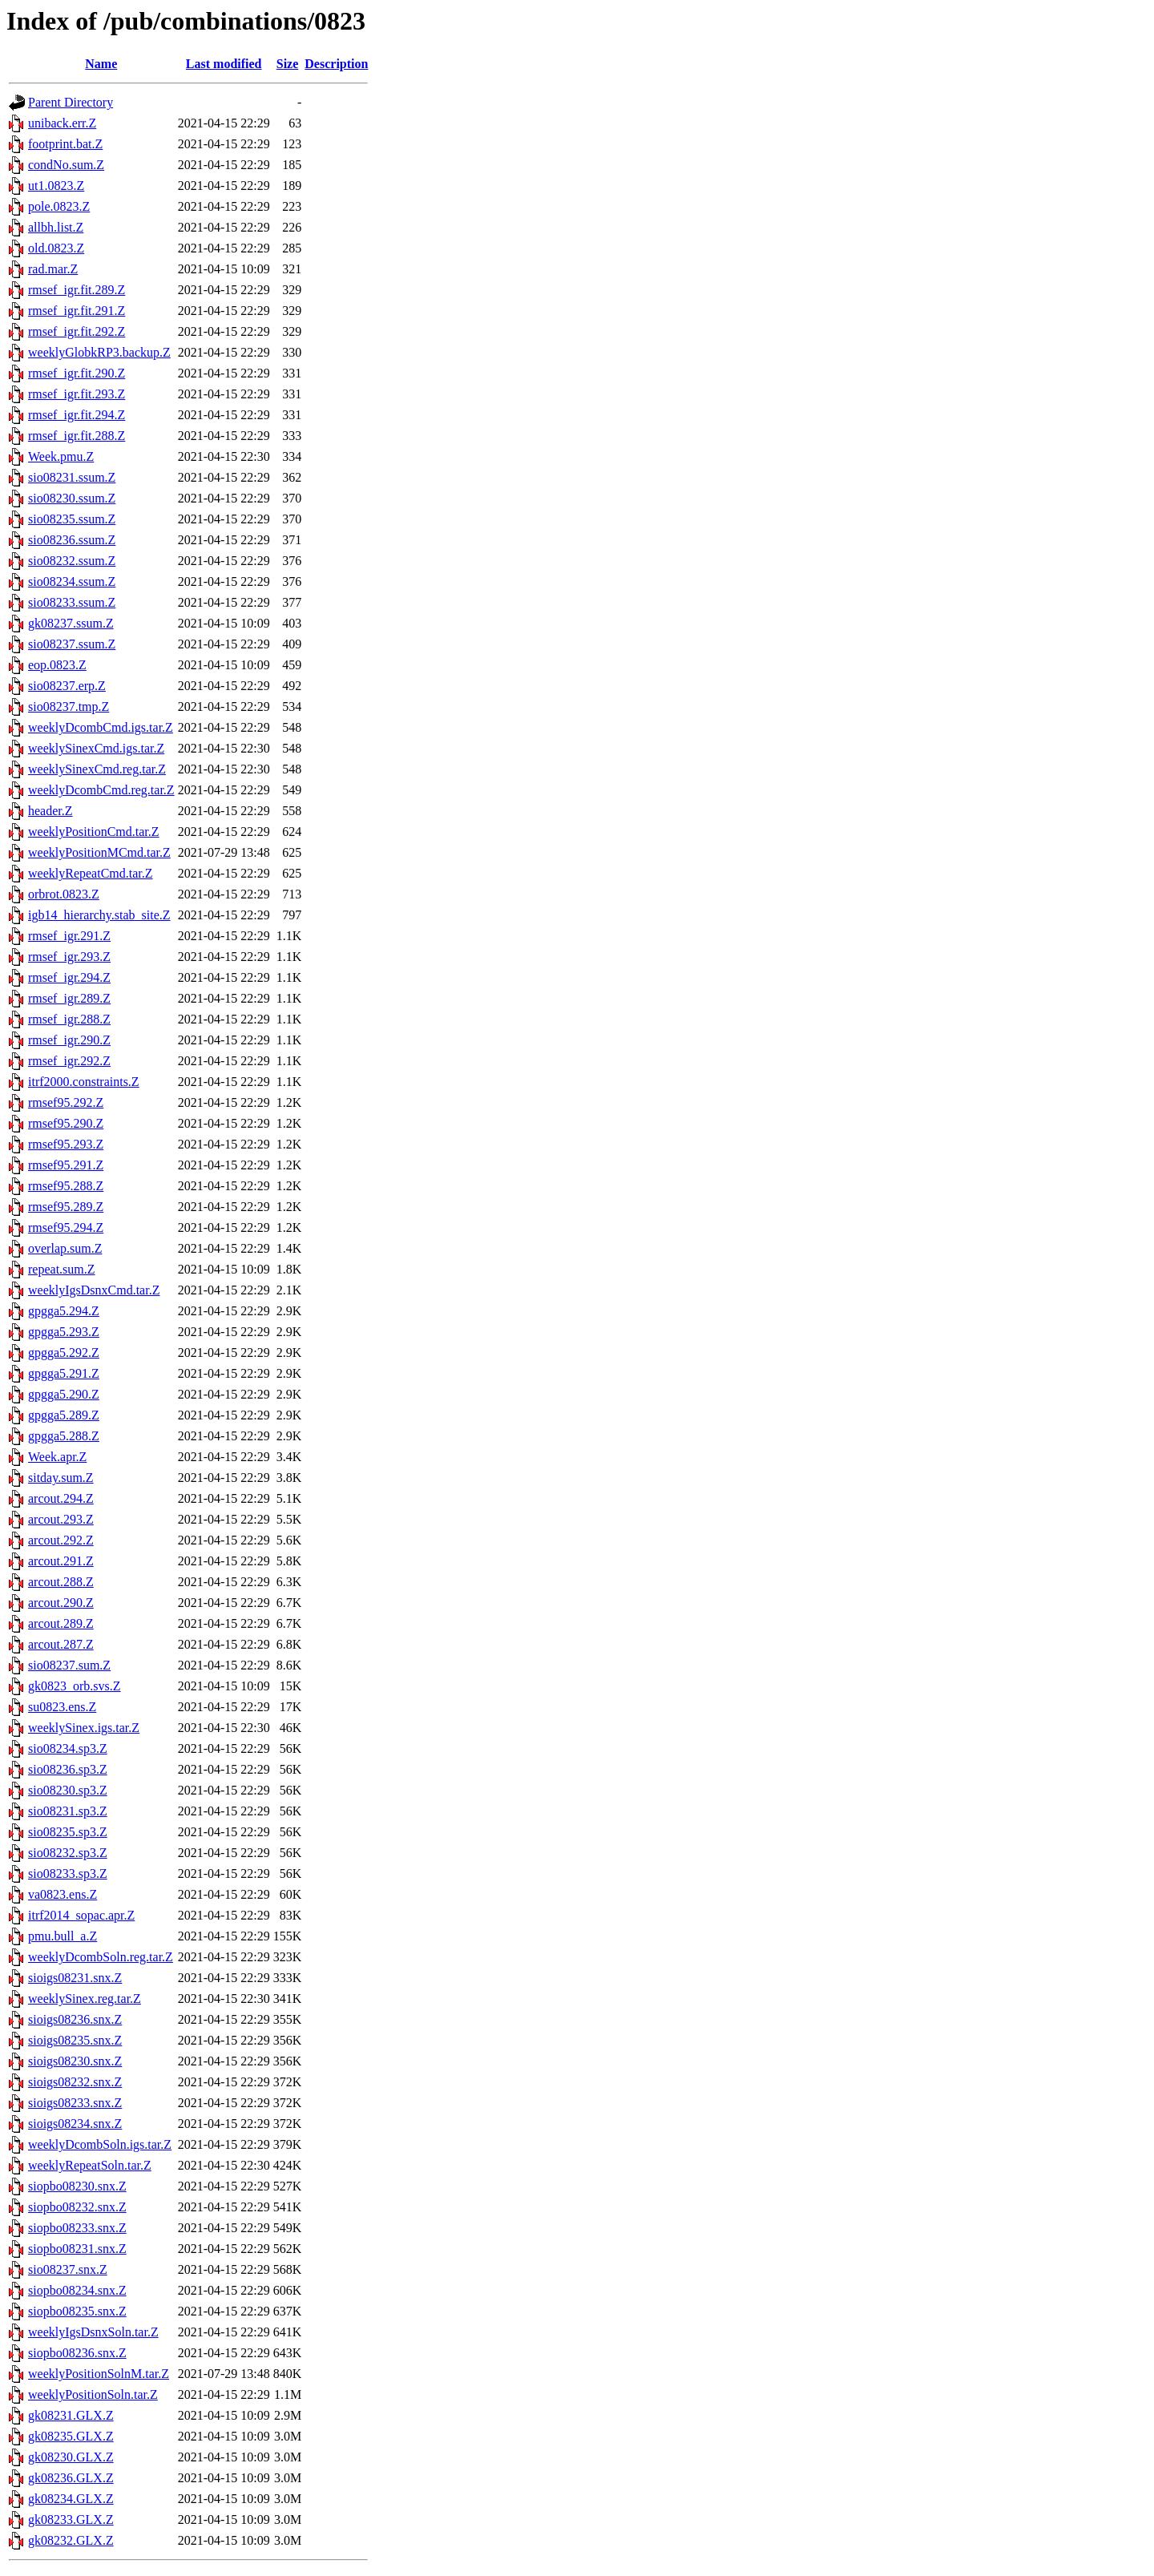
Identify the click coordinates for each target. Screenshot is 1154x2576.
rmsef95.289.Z (65, 1206)
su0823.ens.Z (62, 1707)
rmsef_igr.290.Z (69, 1040)
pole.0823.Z (59, 206)
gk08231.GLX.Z (71, 2415)
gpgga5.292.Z (63, 1352)
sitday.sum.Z (61, 1477)
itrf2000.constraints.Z (83, 1081)
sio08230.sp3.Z (67, 1790)
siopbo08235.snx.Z (77, 2311)
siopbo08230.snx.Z (77, 2186)
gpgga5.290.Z (63, 1394)
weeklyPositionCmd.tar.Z (93, 831)
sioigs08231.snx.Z (75, 1977)
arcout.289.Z (61, 1623)
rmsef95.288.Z (65, 1186)
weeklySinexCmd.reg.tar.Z (97, 769)
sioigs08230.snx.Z (75, 2061)
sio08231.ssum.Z (71, 477)
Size (287, 64)
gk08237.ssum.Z (71, 623)
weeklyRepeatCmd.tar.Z (90, 873)
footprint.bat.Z (65, 144)
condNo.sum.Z (66, 165)
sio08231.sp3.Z (67, 1811)
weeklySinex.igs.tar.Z (83, 1727)
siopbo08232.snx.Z (77, 2207)
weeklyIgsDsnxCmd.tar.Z (93, 1290)
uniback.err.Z (62, 123)
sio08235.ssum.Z (71, 519)
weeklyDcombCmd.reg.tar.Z (101, 790)
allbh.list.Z (55, 227)
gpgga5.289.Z (63, 1415)
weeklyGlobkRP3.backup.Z (99, 352)
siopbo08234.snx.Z (77, 2290)
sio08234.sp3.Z (67, 1748)
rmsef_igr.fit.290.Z (76, 373)
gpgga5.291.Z (63, 1373)
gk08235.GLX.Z (71, 2436)
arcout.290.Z (61, 1602)
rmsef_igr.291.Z (69, 936)
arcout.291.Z (61, 1561)
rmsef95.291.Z (65, 1165)
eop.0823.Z (57, 665)
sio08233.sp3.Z (67, 1873)
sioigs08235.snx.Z (75, 2040)
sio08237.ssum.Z (71, 644)
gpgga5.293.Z (63, 1331)
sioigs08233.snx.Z (75, 2103)
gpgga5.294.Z (63, 1311)
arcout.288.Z (61, 1582)
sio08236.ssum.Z (71, 540)
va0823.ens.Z (62, 1894)
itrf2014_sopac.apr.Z (81, 1915)
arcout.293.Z (61, 1519)
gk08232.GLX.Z (71, 2540)
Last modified (224, 64)
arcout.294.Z (61, 1498)
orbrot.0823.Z (63, 894)
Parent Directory (70, 102)
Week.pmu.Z (61, 456)
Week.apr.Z (57, 1457)
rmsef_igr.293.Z (69, 956)
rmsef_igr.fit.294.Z (76, 415)
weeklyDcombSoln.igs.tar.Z (99, 2144)
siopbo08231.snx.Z (77, 2248)
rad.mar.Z (53, 269)
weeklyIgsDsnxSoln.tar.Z (93, 2332)
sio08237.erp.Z (67, 685)
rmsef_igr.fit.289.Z (76, 290)
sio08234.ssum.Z (71, 581)
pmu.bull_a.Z (62, 1936)
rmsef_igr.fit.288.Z (76, 435)
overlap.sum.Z (65, 1248)
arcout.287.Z (61, 1644)
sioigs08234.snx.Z (75, 2123)
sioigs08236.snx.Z (75, 2019)
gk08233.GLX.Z (71, 2519)
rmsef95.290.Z (65, 1123)
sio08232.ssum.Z (71, 560)
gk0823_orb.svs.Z (74, 1686)
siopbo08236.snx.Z (77, 2353)
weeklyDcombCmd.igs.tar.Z (100, 727)
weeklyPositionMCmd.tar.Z (99, 852)
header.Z (50, 811)
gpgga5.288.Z (63, 1436)
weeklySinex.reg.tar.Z (84, 1998)
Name (101, 64)
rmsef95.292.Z (65, 1102)
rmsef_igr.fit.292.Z (76, 331)
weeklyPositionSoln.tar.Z (93, 2394)
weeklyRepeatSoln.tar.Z (89, 2165)
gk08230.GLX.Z (71, 2457)
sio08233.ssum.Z (71, 602)
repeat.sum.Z (61, 1269)
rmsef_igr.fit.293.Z (76, 394)
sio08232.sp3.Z (67, 1852)
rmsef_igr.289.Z (69, 998)
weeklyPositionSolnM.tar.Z (98, 2373)
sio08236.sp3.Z (67, 1769)
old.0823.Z (56, 248)
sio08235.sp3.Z (67, 1832)
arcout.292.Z (61, 1540)
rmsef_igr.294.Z (69, 977)
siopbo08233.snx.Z (77, 2228)
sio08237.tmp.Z (68, 706)
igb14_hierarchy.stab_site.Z (99, 915)
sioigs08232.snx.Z (75, 2082)
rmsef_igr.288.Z (69, 1019)
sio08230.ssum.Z (71, 498)
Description (336, 64)
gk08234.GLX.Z (71, 2498)
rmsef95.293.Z (65, 1144)
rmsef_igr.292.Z (69, 1061)
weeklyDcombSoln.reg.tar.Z (100, 1957)
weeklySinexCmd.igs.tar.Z (96, 748)
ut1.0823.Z (56, 185)
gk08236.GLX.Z (71, 2478)
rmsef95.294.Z (65, 1227)
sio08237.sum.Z (69, 1665)
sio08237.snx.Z (67, 2269)
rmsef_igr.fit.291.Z (76, 310)
